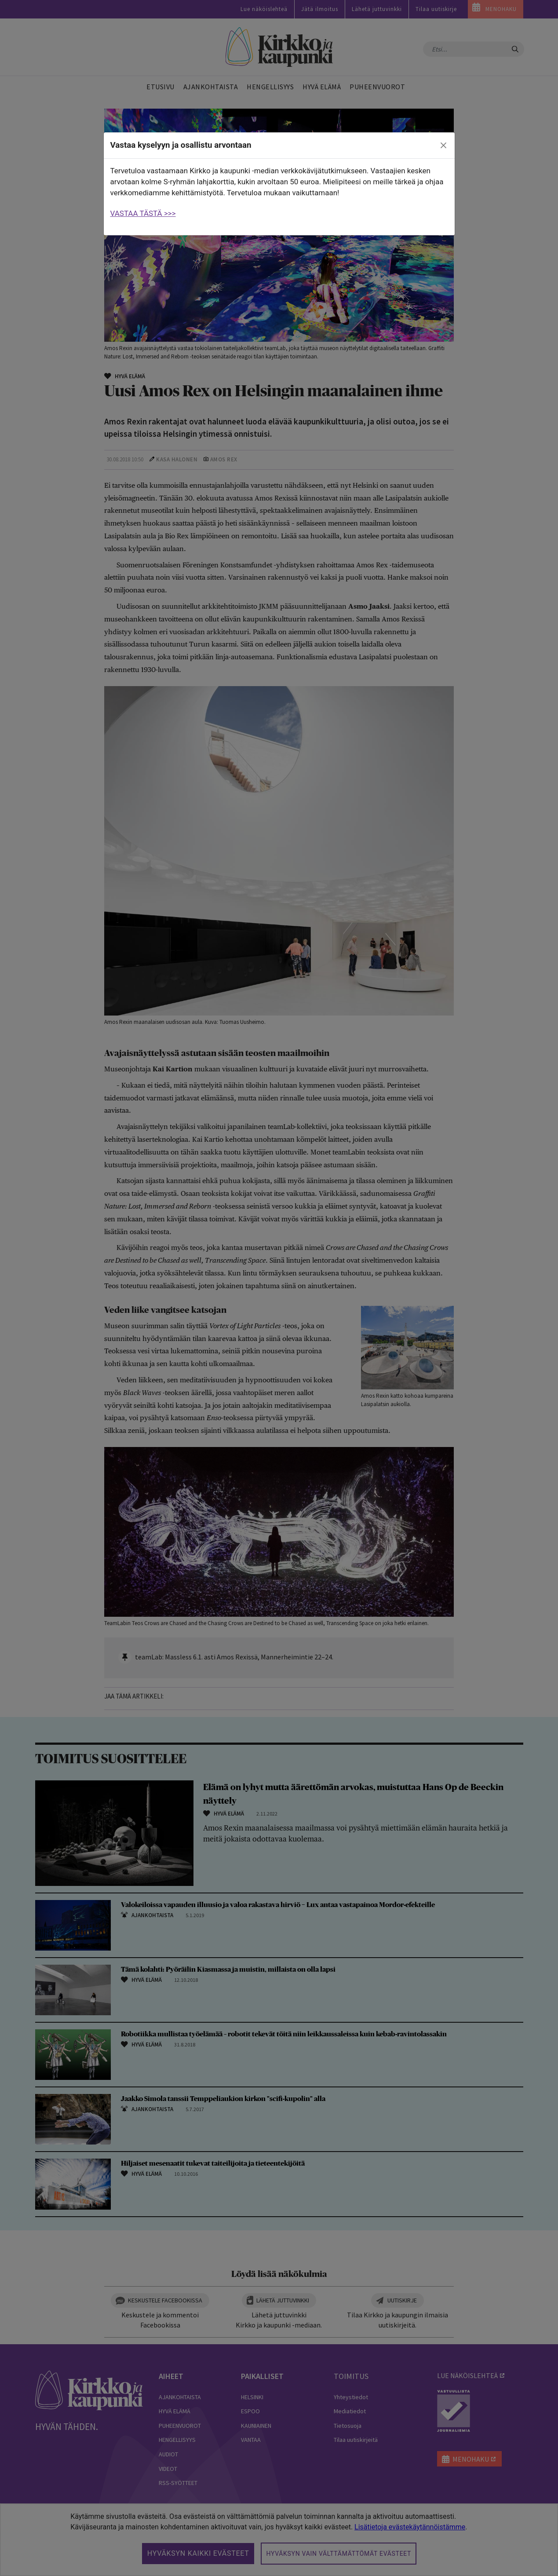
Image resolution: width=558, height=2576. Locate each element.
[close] (443, 145)
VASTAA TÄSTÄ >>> (143, 213)
